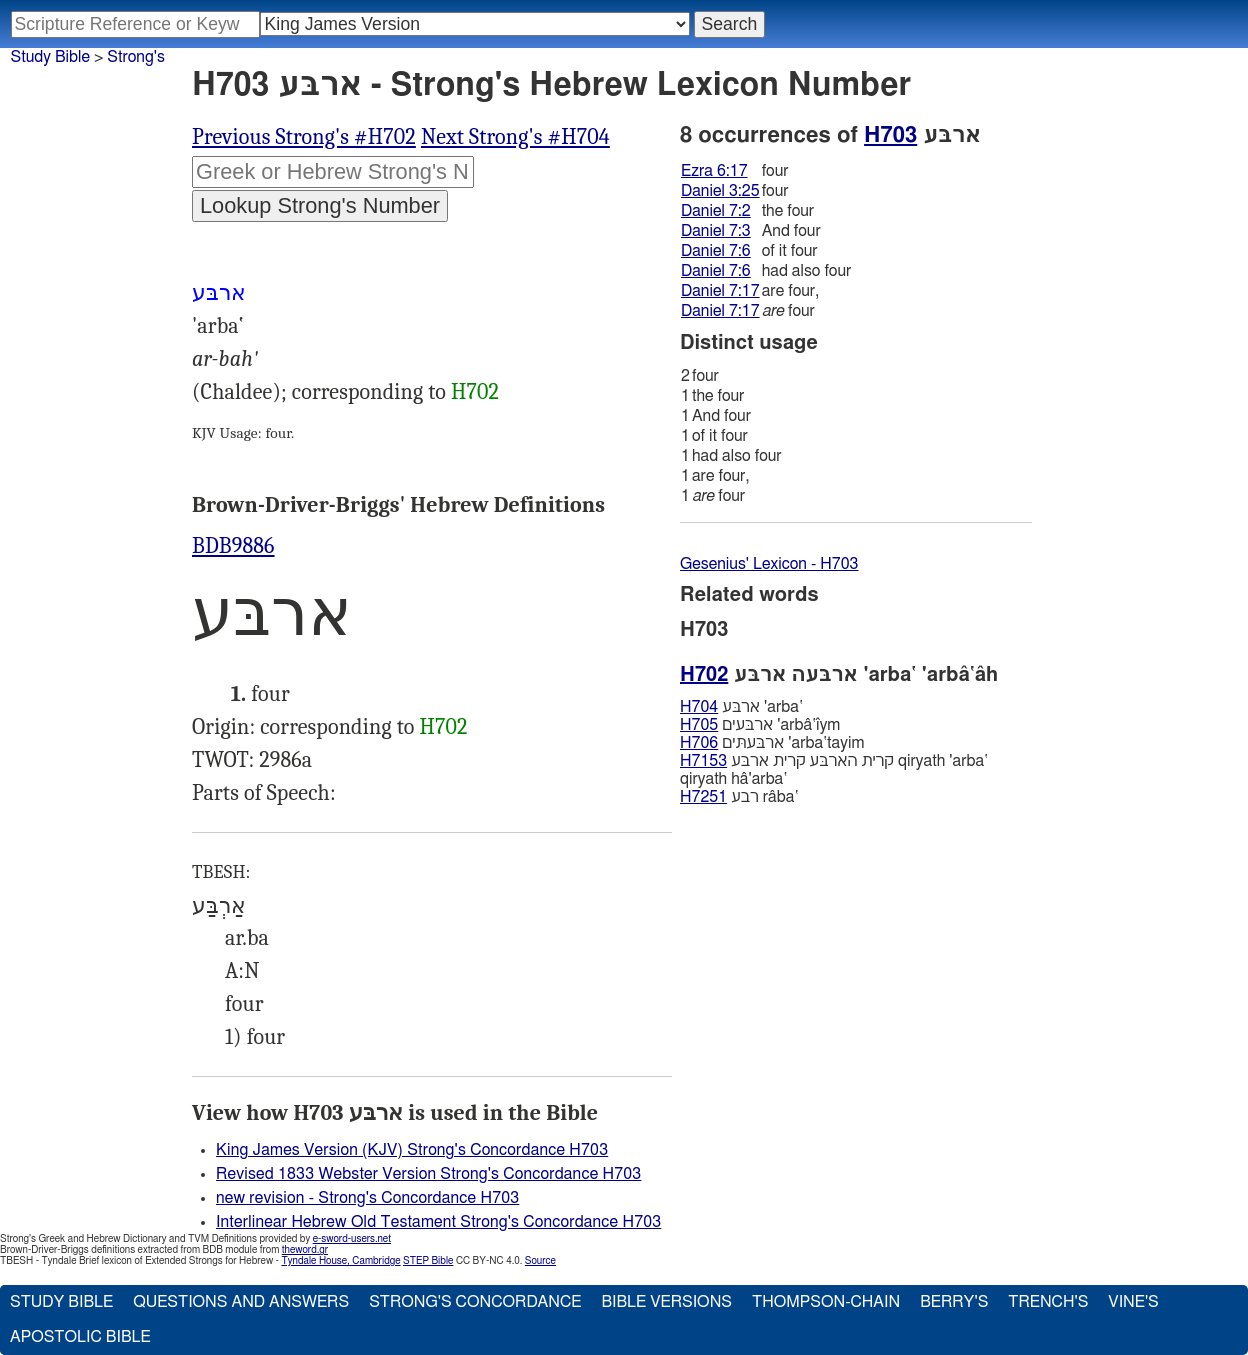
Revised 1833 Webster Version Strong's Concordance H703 (428, 1174)
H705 (699, 725)
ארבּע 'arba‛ (741, 707)
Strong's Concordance (475, 1302)
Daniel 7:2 (716, 211)
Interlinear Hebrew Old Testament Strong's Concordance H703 (438, 1222)
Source (540, 1261)
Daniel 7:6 (716, 251)
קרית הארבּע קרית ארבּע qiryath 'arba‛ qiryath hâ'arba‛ (834, 770)
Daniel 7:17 (720, 291)
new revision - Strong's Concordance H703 (367, 1198)
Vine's (1133, 1302)
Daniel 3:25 (720, 191)
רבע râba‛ (739, 797)
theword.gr (305, 1250)
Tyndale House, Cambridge (340, 1261)
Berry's (954, 1302)
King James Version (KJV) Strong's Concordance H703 (412, 1150)
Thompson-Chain (826, 1302)
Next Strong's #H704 (515, 137)
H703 (890, 135)
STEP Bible (428, 1261)
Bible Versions (666, 1302)
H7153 (703, 761)
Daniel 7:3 (716, 231)
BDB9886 (233, 546)
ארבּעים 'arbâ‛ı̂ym (760, 725)
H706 (699, 743)
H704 (699, 707)
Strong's (136, 57)
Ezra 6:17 (714, 171)
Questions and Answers (241, 1302)
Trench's (1048, 1302)
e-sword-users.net (352, 1239)
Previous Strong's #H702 (304, 137)
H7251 (703, 797)
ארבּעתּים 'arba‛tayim (772, 743)
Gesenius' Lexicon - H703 (769, 564)
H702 (475, 392)
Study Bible (50, 57)
